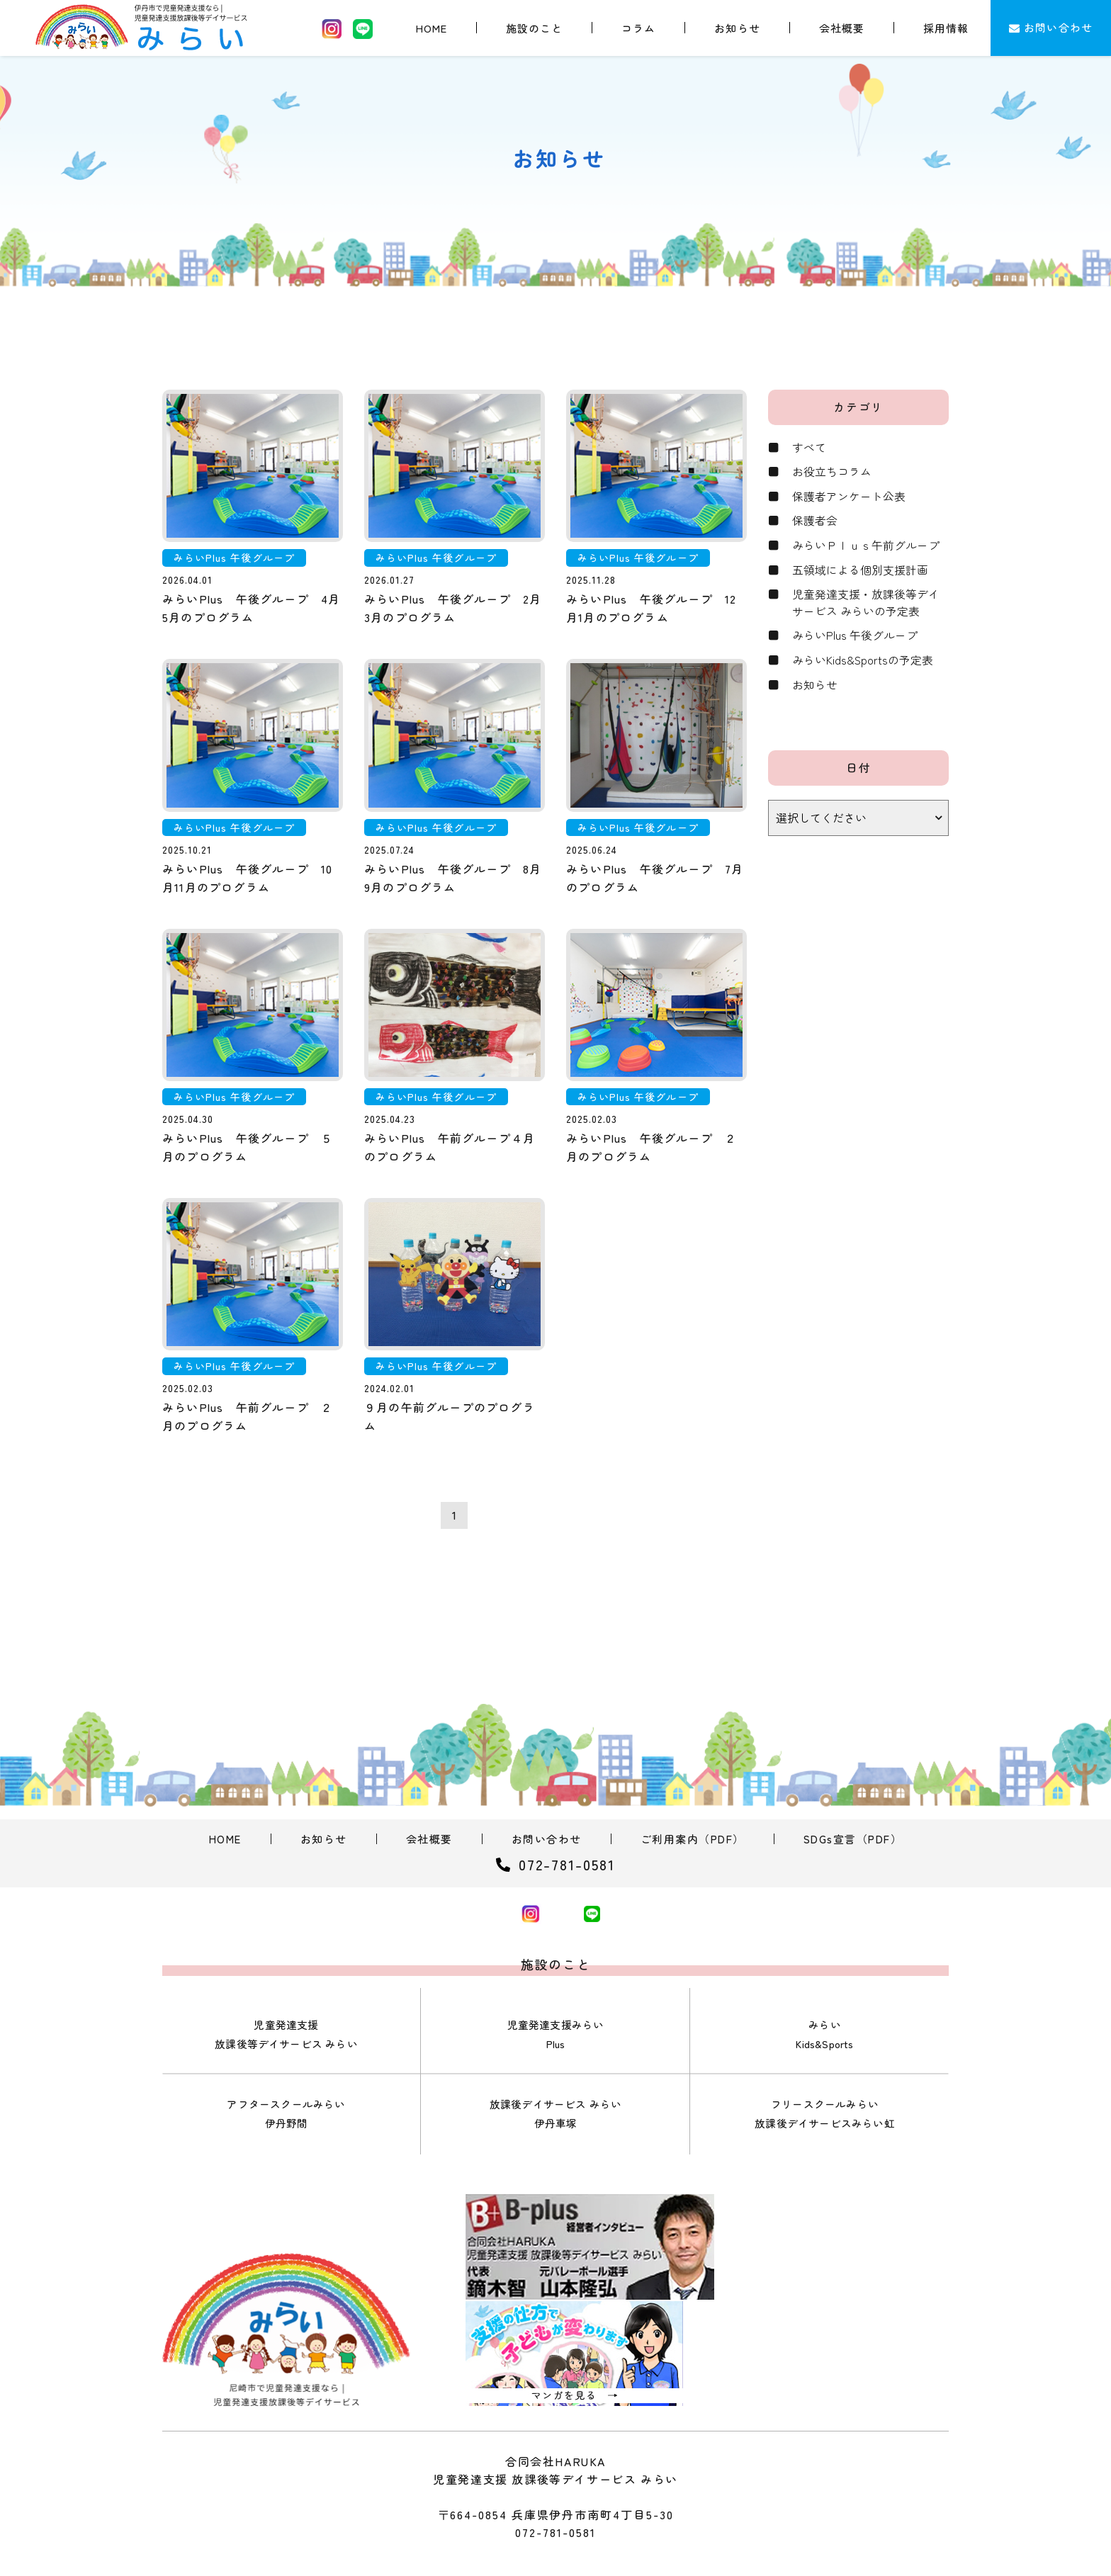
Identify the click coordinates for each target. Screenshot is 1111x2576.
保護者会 (815, 522)
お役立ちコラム (832, 472)
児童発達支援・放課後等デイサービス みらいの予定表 (866, 605)
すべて (809, 447)
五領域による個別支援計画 (860, 571)
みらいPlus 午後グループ (855, 638)
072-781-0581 (555, 2481)
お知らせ (815, 687)
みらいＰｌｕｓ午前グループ (866, 546)
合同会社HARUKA (573, 2541)
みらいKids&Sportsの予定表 (863, 663)
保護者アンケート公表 (849, 497)
